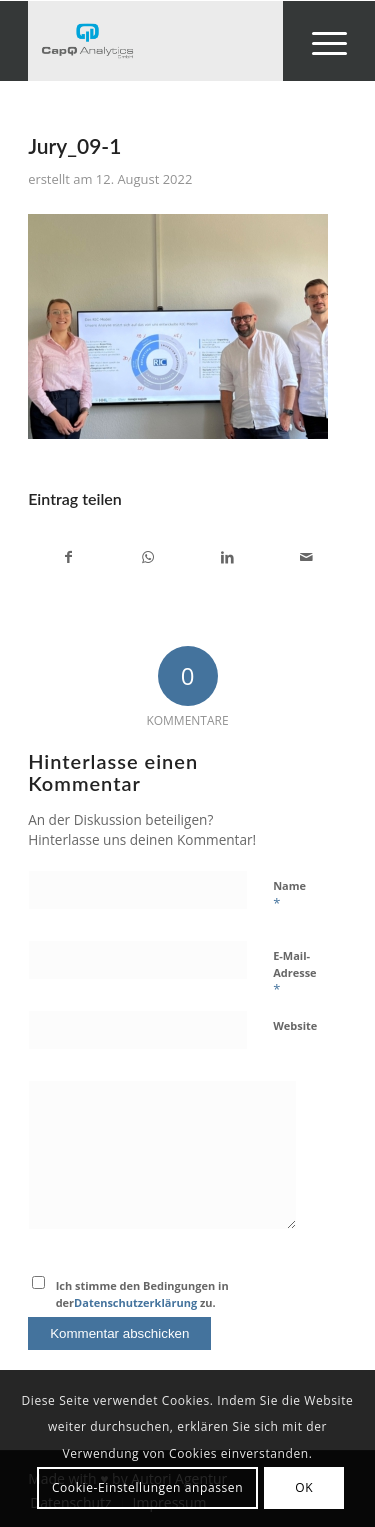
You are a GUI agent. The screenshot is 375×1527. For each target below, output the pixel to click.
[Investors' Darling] (155, 41)
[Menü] (319, 41)
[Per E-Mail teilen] (307, 557)
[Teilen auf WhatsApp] (148, 557)
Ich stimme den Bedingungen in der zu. (142, 1294)
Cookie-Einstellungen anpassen (147, 1487)
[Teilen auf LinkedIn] (228, 557)
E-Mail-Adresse (294, 973)
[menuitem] (319, 41)
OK (304, 1487)
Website (295, 1025)
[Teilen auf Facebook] (68, 557)
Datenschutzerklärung (135, 1302)
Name (289, 895)
